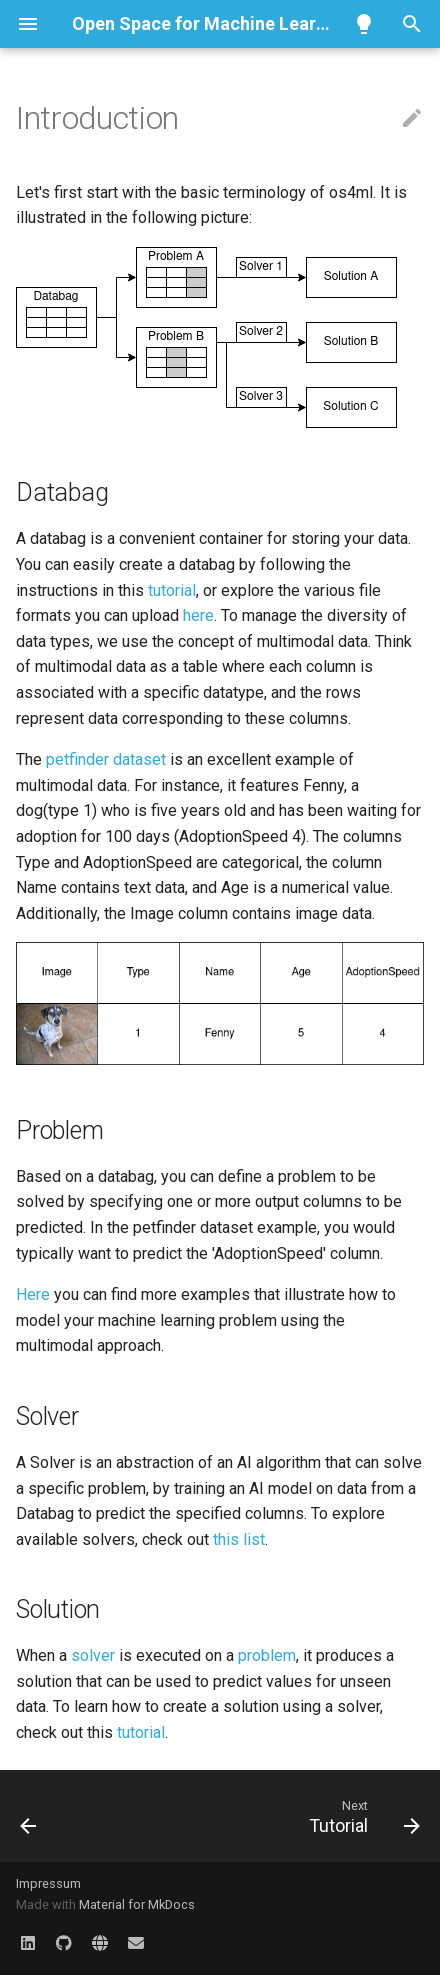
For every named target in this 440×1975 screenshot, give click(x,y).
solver (93, 1655)
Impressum (48, 1883)
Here (33, 1294)
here (198, 615)
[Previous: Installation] (29, 1816)
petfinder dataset (106, 759)
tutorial (172, 590)
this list (239, 1539)
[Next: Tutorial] (361, 1816)
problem (267, 1655)
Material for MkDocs (137, 1904)
